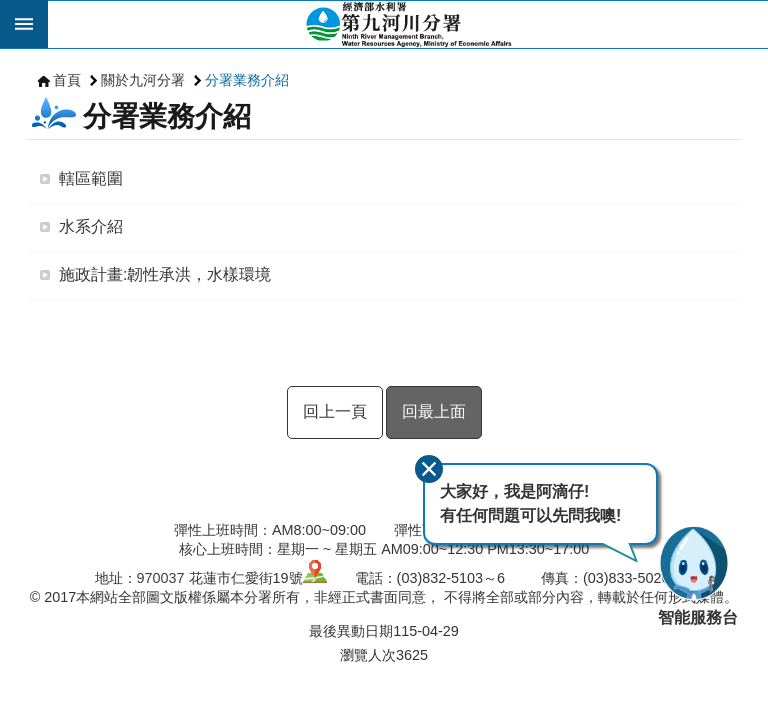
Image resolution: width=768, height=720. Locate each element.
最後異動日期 (351, 631)
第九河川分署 (408, 24)
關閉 (429, 469)
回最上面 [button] (434, 411)
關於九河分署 (143, 80)
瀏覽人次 (368, 655)
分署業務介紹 (247, 80)
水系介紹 (91, 226)
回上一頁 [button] (335, 411)
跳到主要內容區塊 (10, 10)
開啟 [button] (24, 24)
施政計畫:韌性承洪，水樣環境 (165, 274)
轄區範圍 (91, 178)
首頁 (67, 80)
